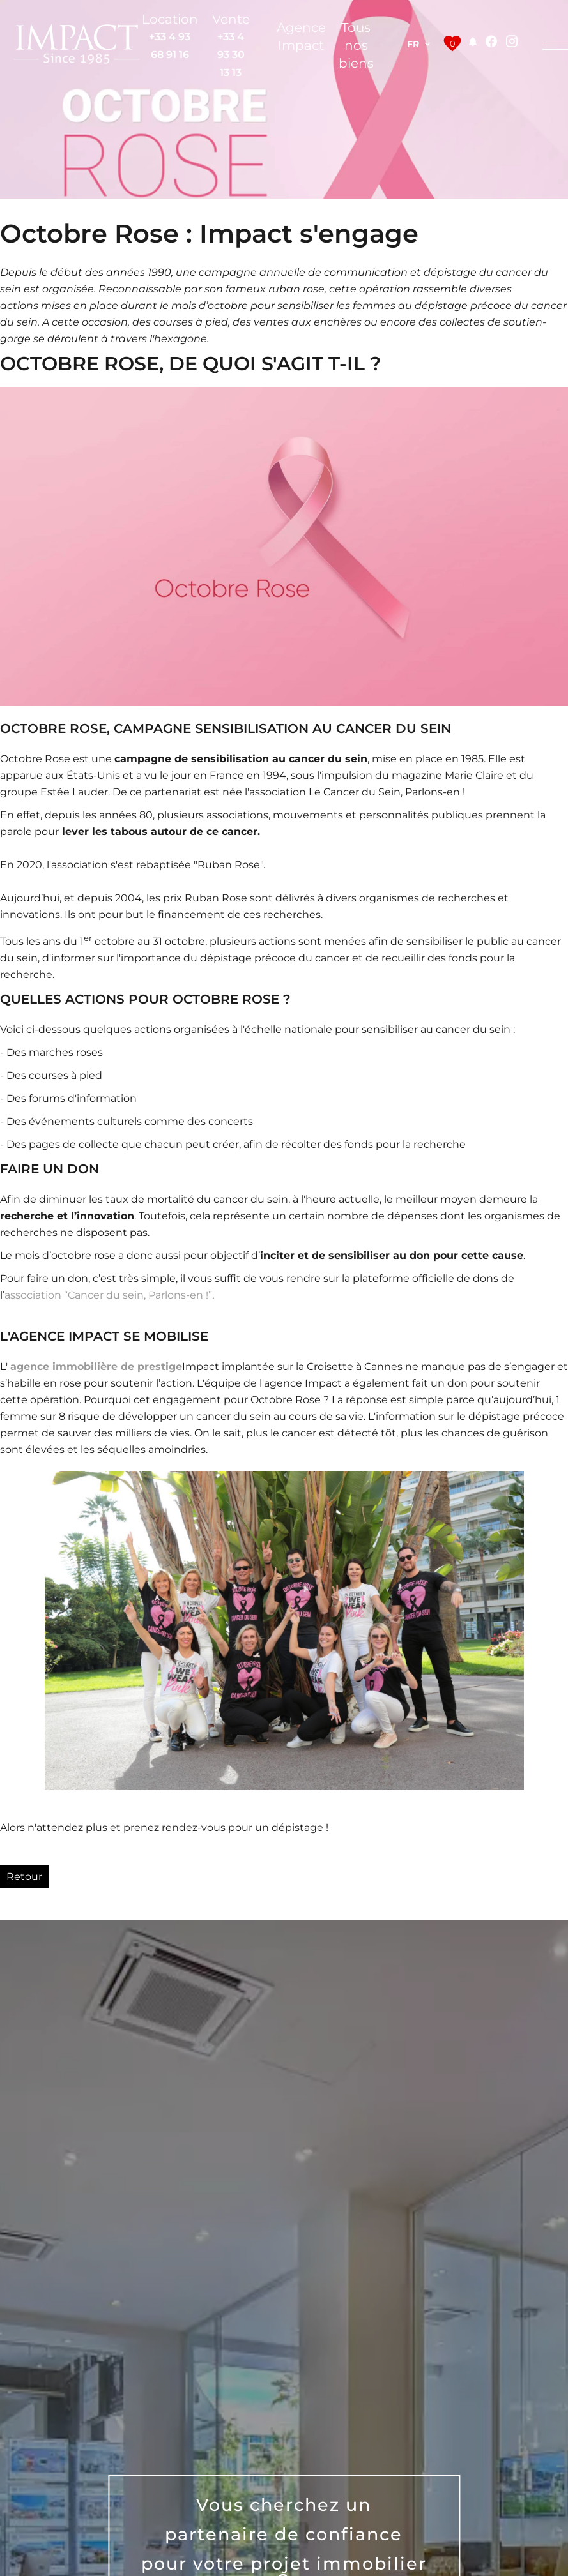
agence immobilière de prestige (96, 1366)
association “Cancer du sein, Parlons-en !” (108, 1295)
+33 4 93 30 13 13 (231, 55)
